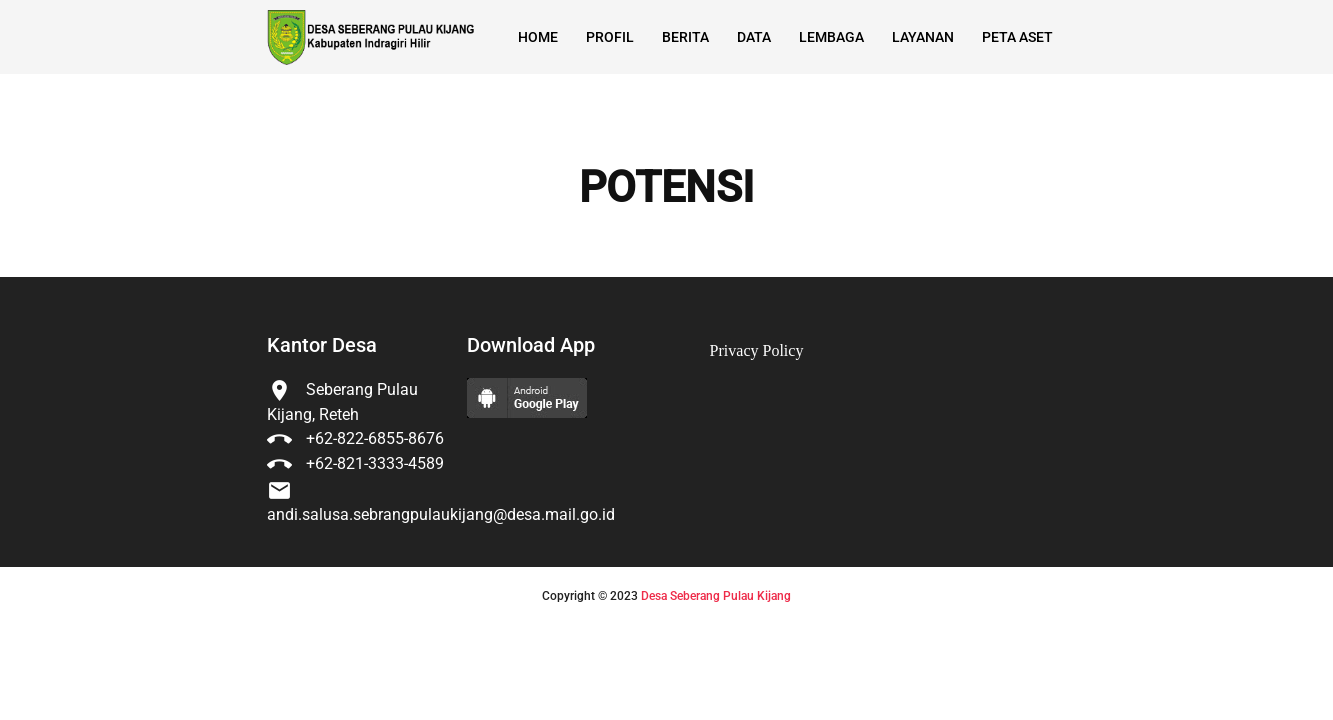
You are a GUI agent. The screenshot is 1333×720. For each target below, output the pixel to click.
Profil (610, 37)
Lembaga (831, 37)
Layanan (923, 37)
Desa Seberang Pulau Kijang (716, 596)
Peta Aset (1017, 37)
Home (538, 37)
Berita (685, 37)
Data (754, 37)
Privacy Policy (757, 350)
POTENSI (666, 188)
